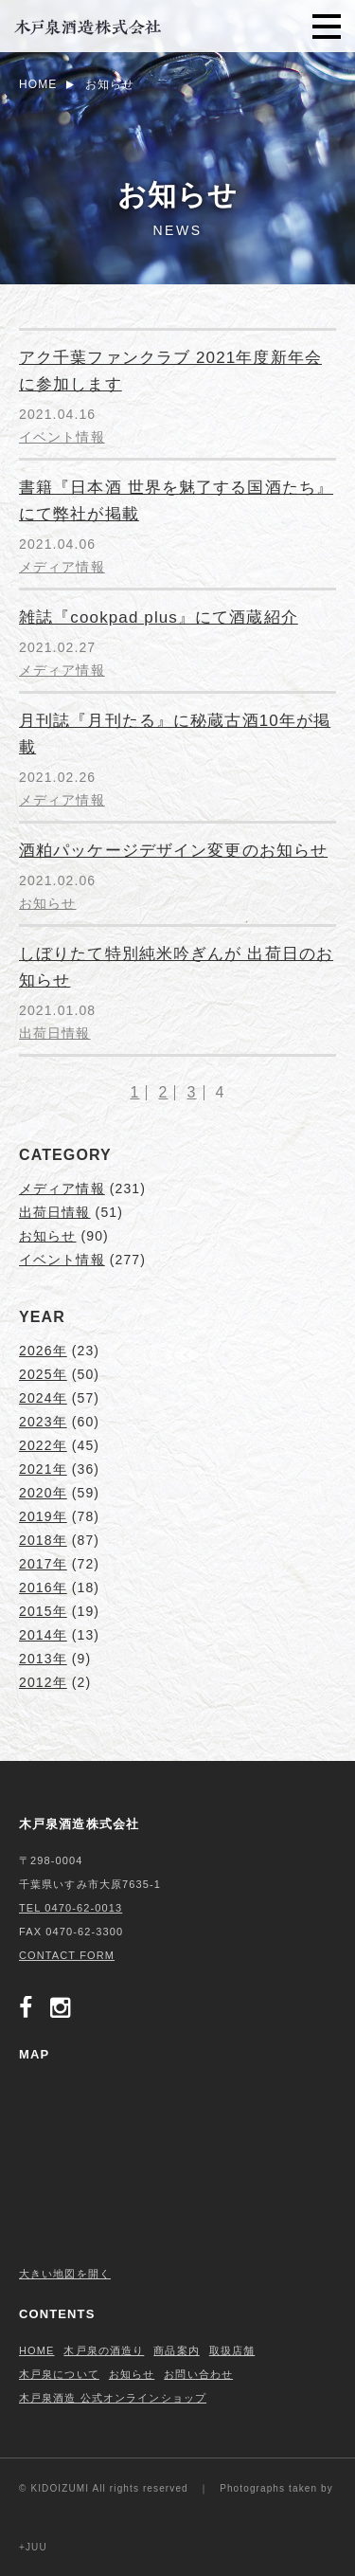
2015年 (43, 1611)
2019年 (43, 1516)
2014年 (43, 1634)
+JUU (33, 2547)
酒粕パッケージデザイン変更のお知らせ (173, 851)
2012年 (43, 1682)
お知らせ (47, 903)
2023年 (43, 1421)
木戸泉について (59, 2374)
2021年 (43, 1469)
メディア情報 (62, 566)
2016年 (43, 1587)
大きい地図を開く (65, 2273)
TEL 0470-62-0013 (70, 1908)
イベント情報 (62, 436)
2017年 (43, 1563)
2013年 (43, 1658)
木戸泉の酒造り (103, 2350)
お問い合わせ (198, 2374)
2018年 (43, 1540)
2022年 (43, 1445)
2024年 (43, 1398)
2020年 (43, 1492)
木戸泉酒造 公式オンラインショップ (112, 2398)
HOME (36, 2350)
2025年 (43, 1374)
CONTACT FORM (67, 1955)
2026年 (43, 1350)
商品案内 (176, 2350)
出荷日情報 (55, 1033)
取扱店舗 (232, 2350)
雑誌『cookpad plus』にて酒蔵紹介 (158, 617)
